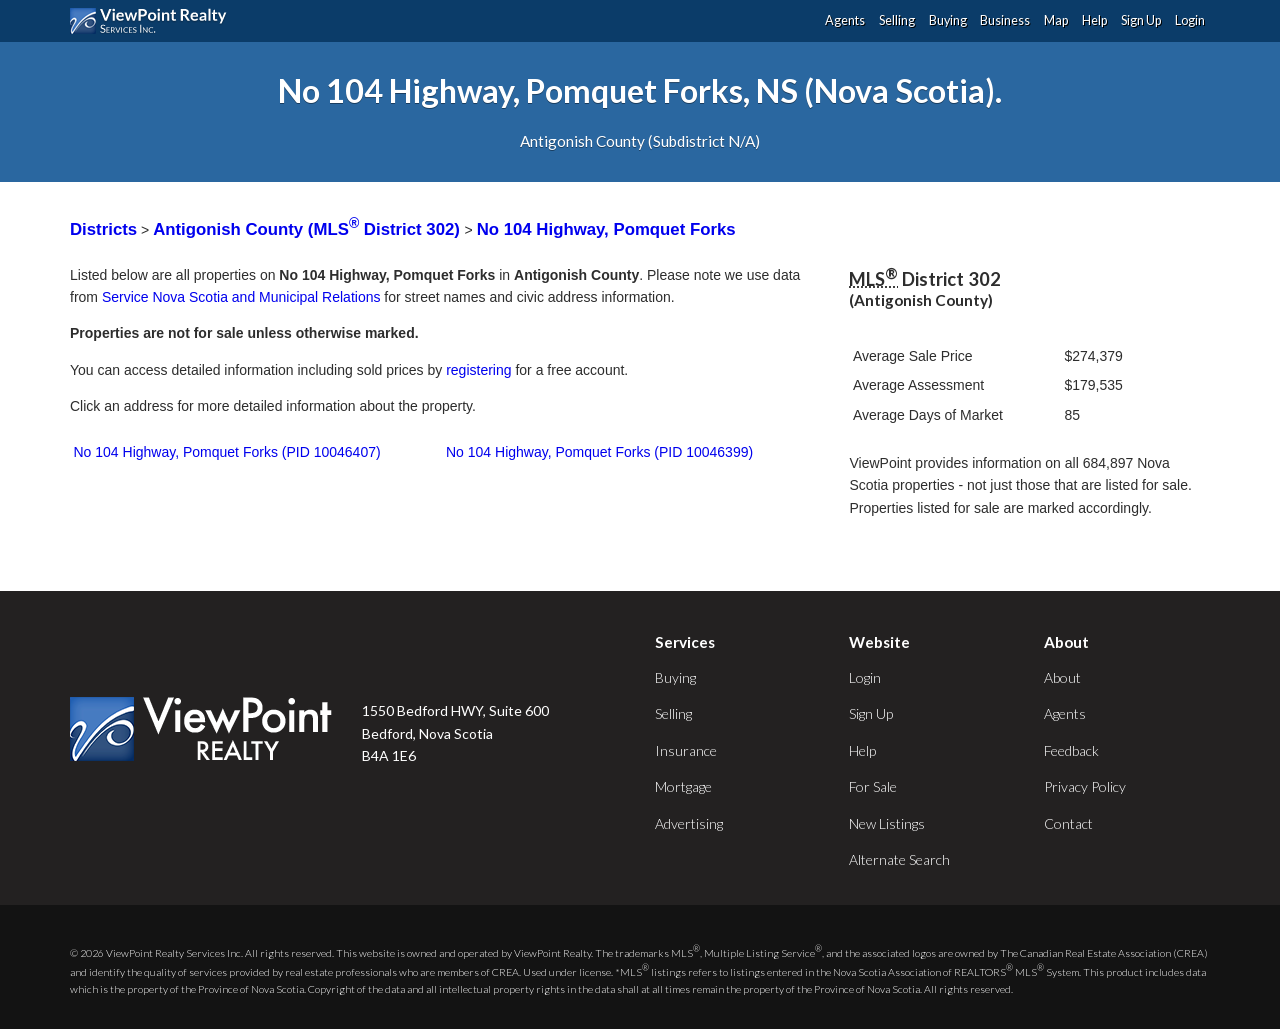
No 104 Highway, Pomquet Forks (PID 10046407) (227, 452)
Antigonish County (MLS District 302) (308, 229)
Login (1190, 20)
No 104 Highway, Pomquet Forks (606, 229)
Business (1005, 20)
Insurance (686, 750)
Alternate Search (899, 859)
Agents (845, 20)
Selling (897, 20)
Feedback (1071, 750)
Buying (948, 20)
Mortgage (683, 786)
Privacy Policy (1085, 786)
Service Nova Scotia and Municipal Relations (241, 297)
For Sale (873, 786)
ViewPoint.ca (153, 21)
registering (478, 370)
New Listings (887, 823)
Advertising (689, 823)
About (1062, 677)
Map (1056, 20)
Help (1094, 20)
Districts (103, 229)
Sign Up (1141, 20)
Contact (1068, 823)
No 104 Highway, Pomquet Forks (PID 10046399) (599, 452)
